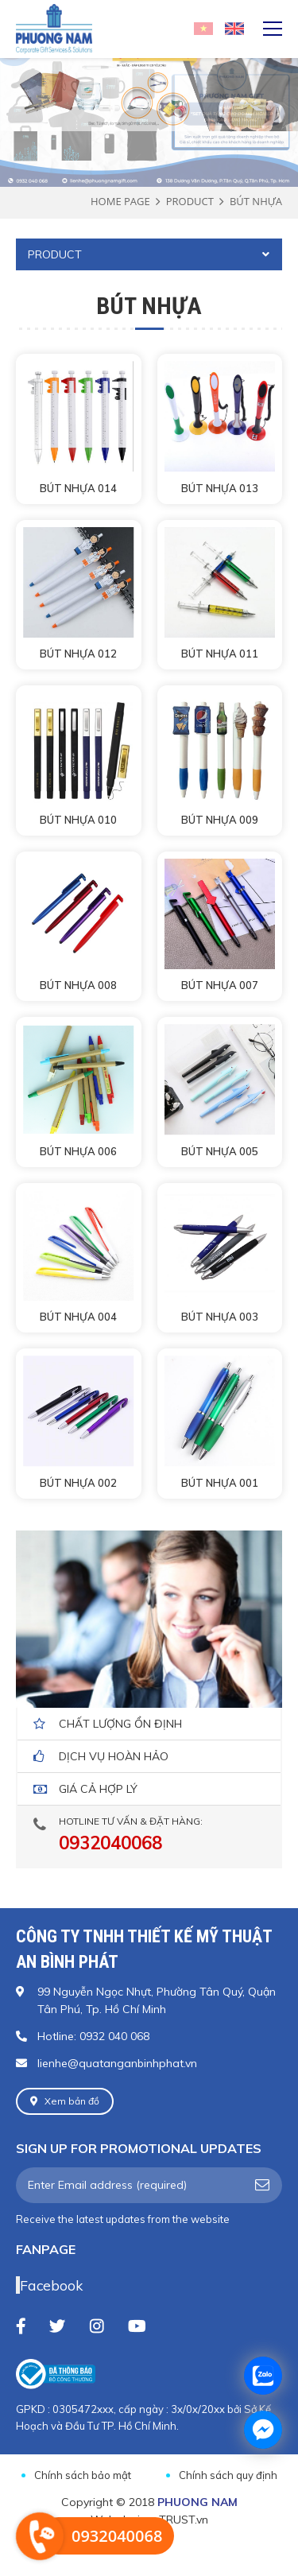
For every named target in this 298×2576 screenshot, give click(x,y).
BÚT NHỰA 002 (78, 1482)
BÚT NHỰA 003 (219, 1316)
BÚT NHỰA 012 (78, 653)
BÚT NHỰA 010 (78, 819)
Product (190, 201)
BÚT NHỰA (256, 201)
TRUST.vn (183, 2519)
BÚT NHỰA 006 (78, 1151)
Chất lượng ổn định (120, 1724)
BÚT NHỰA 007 (219, 985)
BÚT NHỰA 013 (219, 488)
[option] (149, 89)
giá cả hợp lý (98, 1789)
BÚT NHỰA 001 (219, 1482)
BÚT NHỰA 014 (78, 488)
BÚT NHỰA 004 (78, 1316)
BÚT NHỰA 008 (78, 985)
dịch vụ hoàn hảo (113, 1756)
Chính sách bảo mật (82, 2475)
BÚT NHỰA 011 (219, 653)
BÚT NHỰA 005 (219, 1151)
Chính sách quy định (228, 2475)
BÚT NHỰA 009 (219, 819)
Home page (120, 201)
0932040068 (110, 1843)
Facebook (51, 2285)
